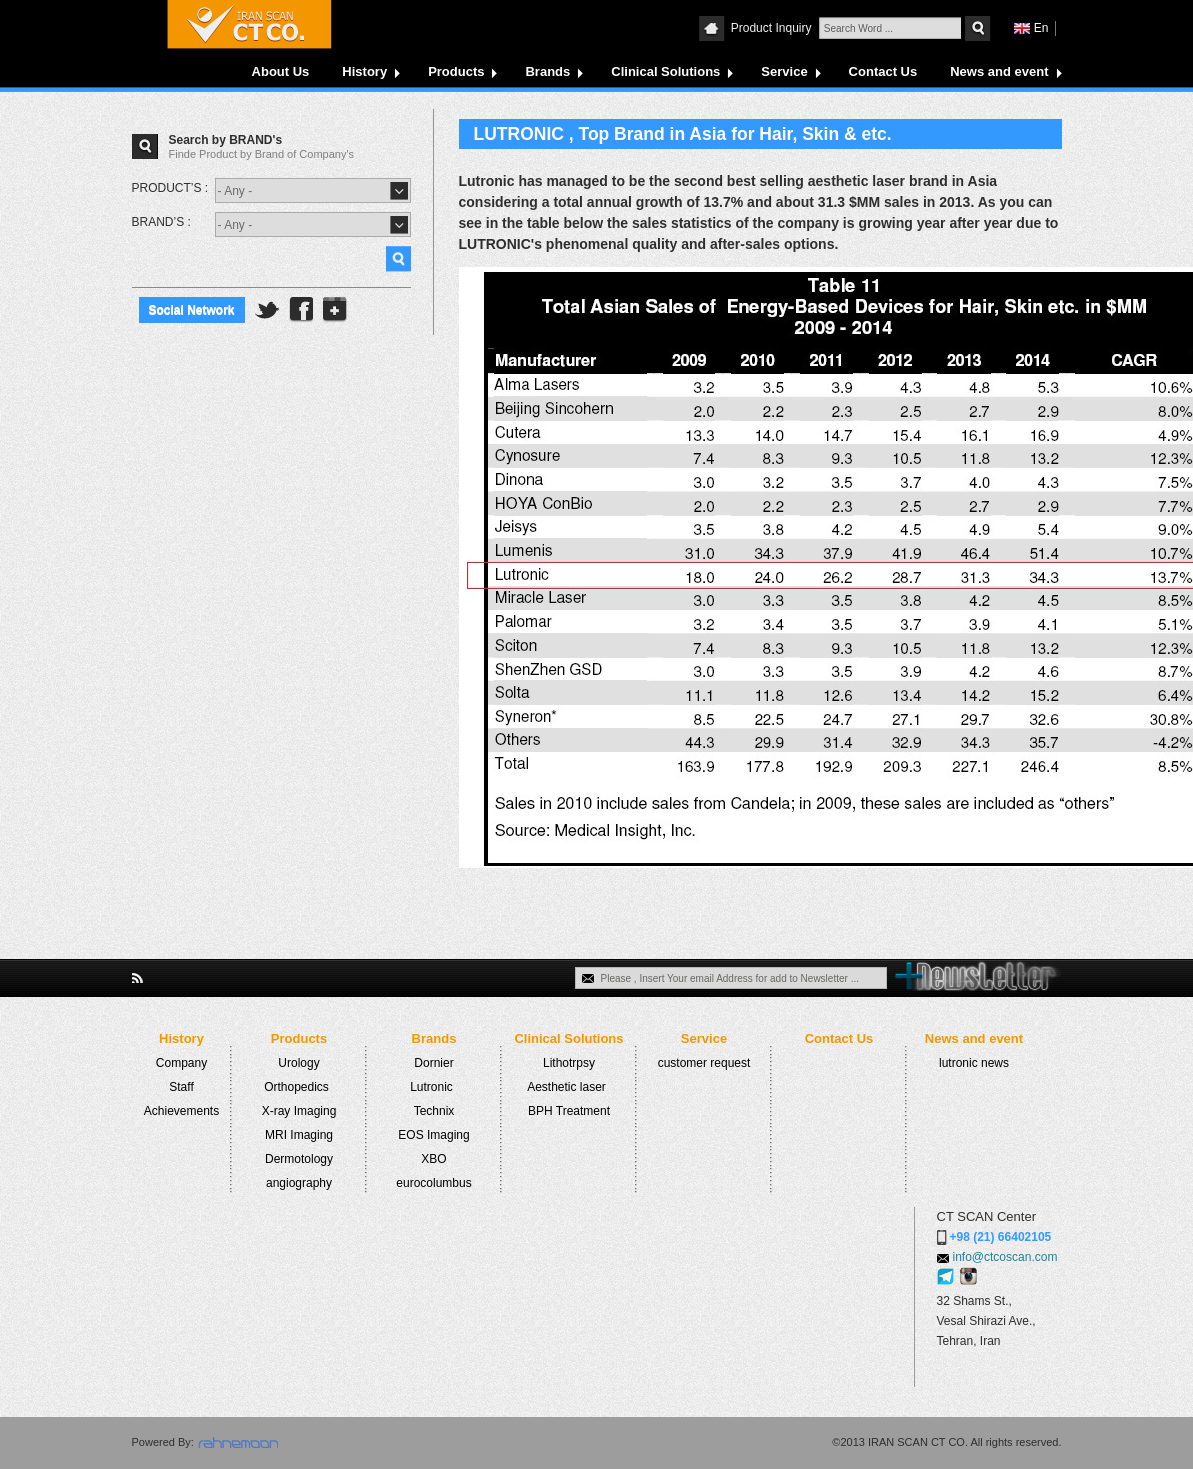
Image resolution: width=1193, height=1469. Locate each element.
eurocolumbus (433, 1183)
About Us (281, 71)
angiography (299, 1183)
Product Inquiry (773, 28)
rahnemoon (238, 1442)
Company (181, 1063)
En (1041, 28)
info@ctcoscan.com (1005, 1257)
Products (456, 71)
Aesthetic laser (566, 1087)
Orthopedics (296, 1087)
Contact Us (883, 71)
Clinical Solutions (665, 71)
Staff (181, 1087)
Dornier (433, 1063)
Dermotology (299, 1159)
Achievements (181, 1111)
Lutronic (431, 1087)
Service (784, 71)
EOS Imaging (433, 1135)
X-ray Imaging (299, 1111)
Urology (298, 1063)
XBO (433, 1159)
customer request (704, 1063)
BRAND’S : (161, 222)
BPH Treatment (569, 1111)
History (364, 71)
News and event (999, 71)
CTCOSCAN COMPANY (249, 24)
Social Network (192, 310)
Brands (547, 71)
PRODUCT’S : (170, 188)
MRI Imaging (299, 1135)
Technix (434, 1111)
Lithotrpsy (569, 1063)
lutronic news (974, 1063)
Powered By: (163, 1442)
